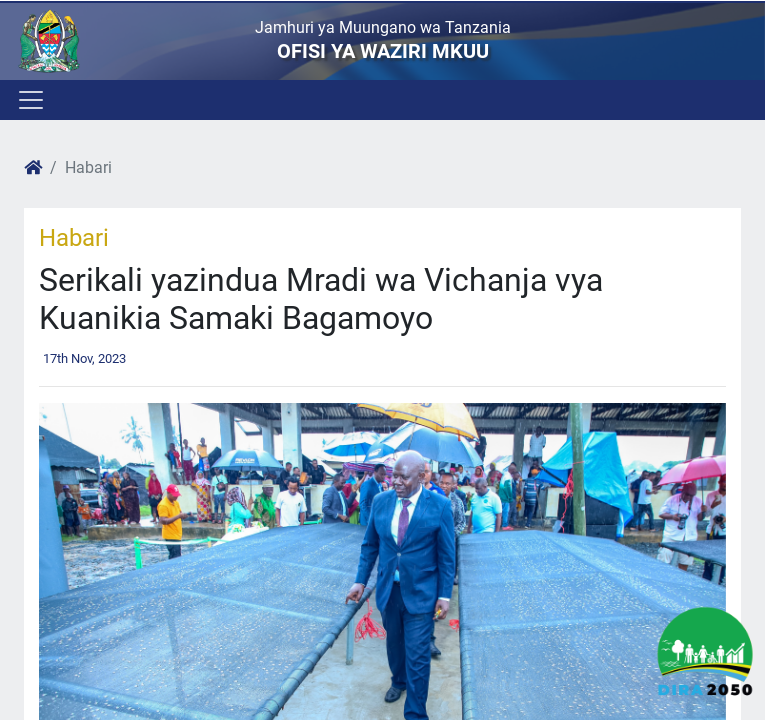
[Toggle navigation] (29, 100)
